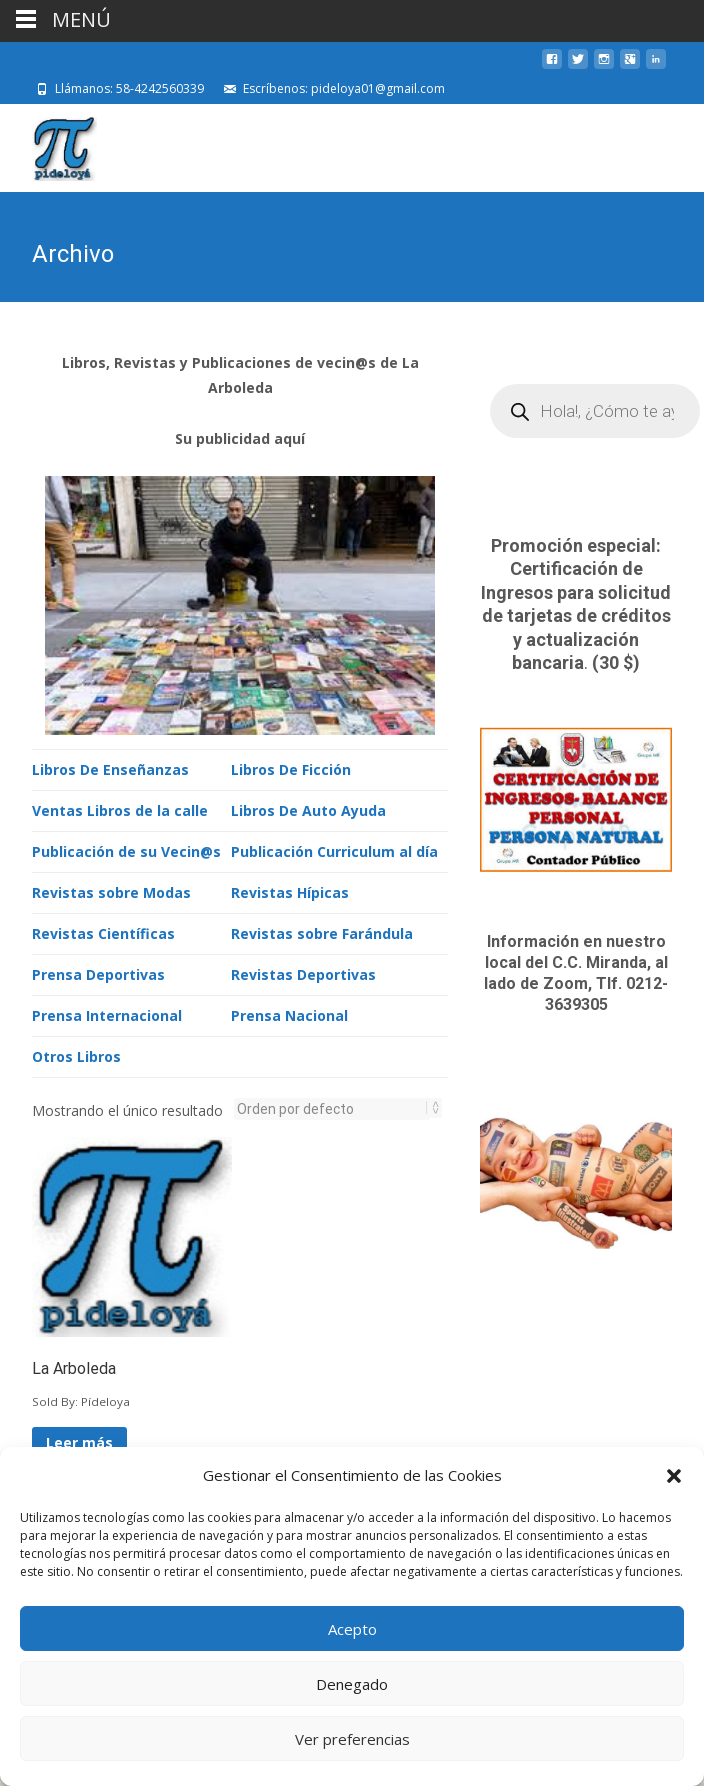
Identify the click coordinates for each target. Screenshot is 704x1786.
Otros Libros (76, 1054)
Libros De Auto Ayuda (308, 808)
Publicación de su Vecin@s (126, 849)
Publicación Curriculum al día (334, 849)
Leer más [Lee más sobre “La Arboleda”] (79, 1440)
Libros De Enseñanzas (110, 767)
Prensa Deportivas (98, 972)
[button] (674, 1476)
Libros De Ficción (291, 767)
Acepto (352, 1629)
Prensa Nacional (289, 1013)
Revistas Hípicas (290, 890)
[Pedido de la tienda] (332, 1107)
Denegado (352, 1684)
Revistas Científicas (103, 931)
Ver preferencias (352, 1739)
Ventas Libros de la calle (120, 808)
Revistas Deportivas (303, 972)
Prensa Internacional (107, 1013)
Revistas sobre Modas (111, 890)
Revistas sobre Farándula (322, 931)
